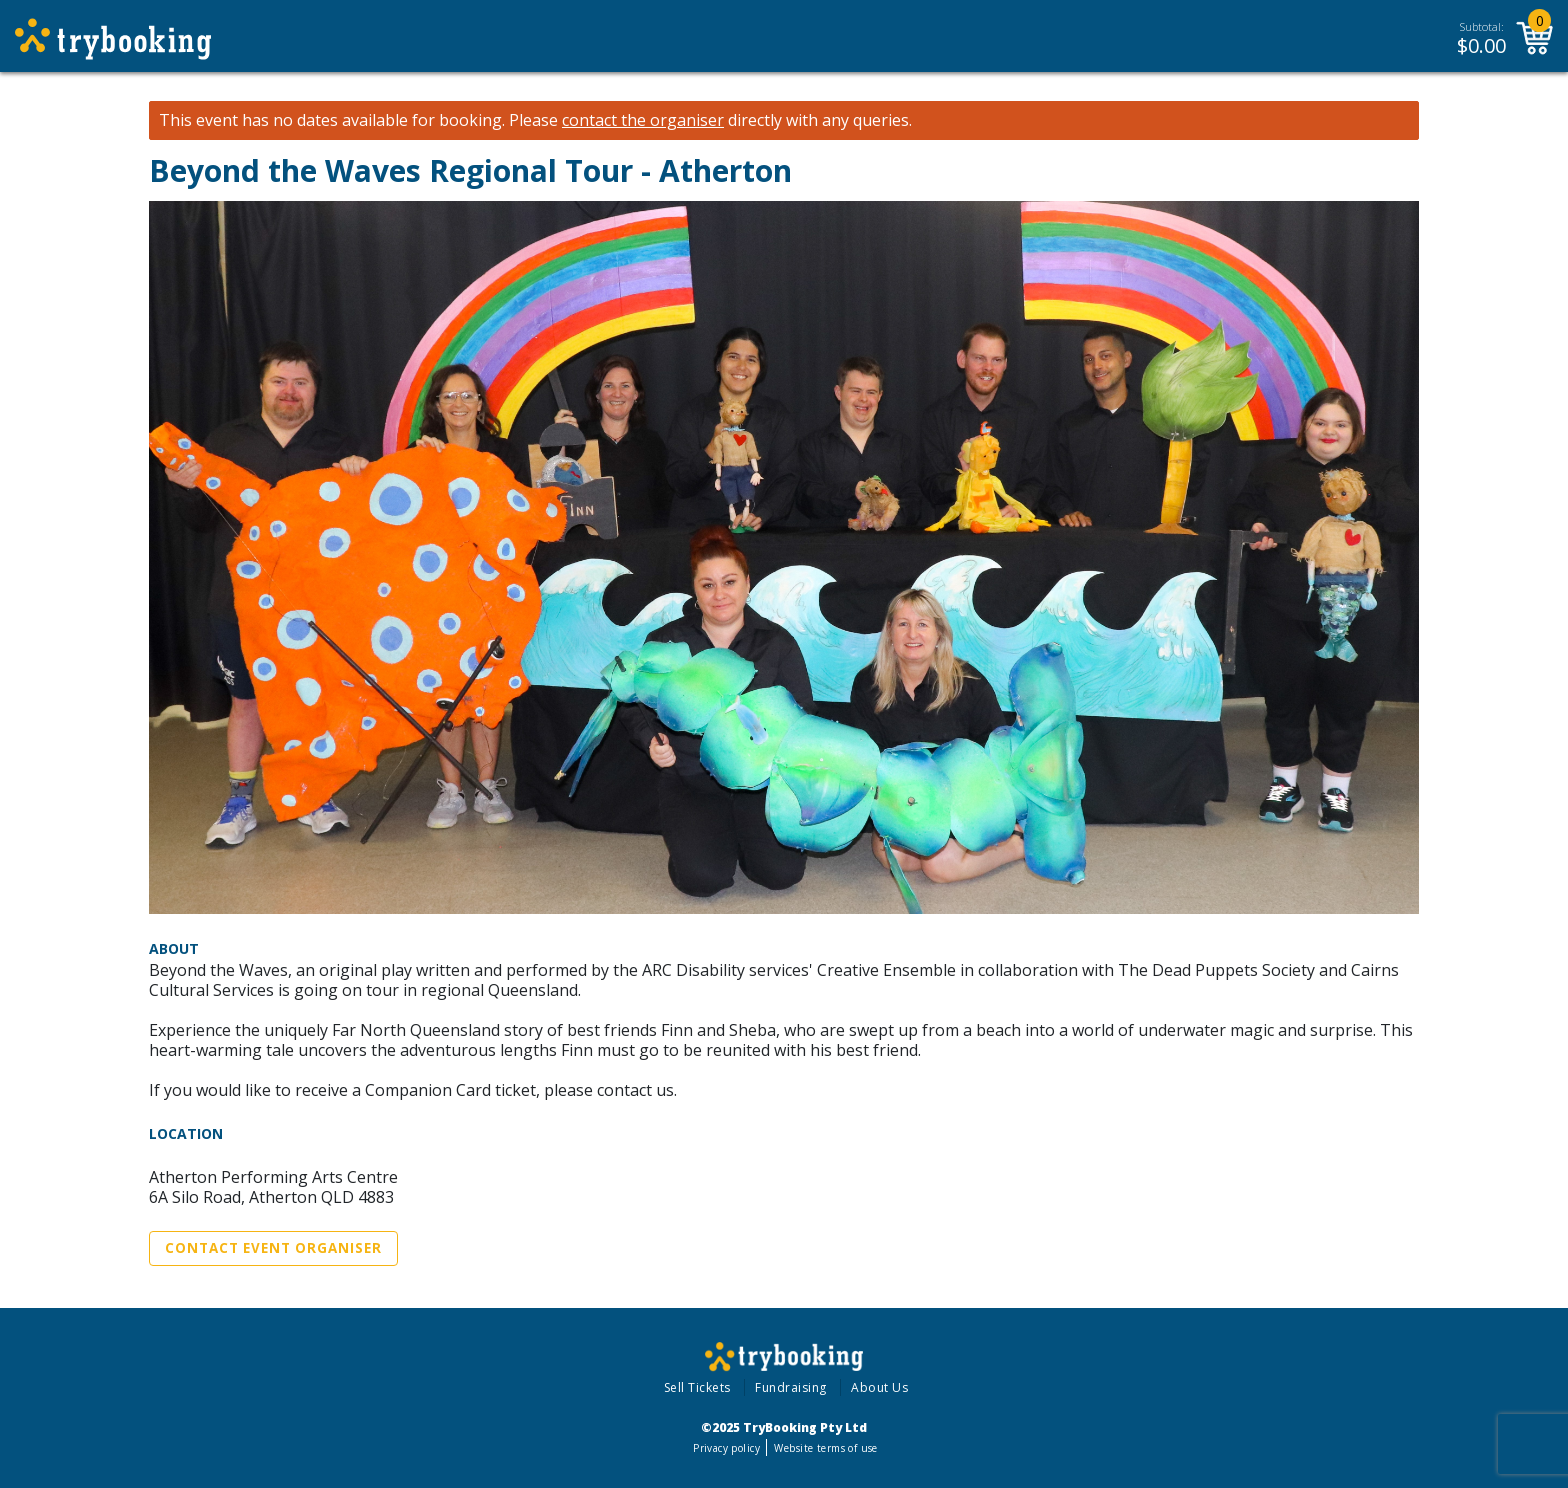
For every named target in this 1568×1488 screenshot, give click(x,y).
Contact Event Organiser (273, 1248)
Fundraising (791, 1387)
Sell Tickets (697, 1387)
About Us (879, 1387)
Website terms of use (825, 1448)
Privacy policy (726, 1448)
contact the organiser (643, 120)
